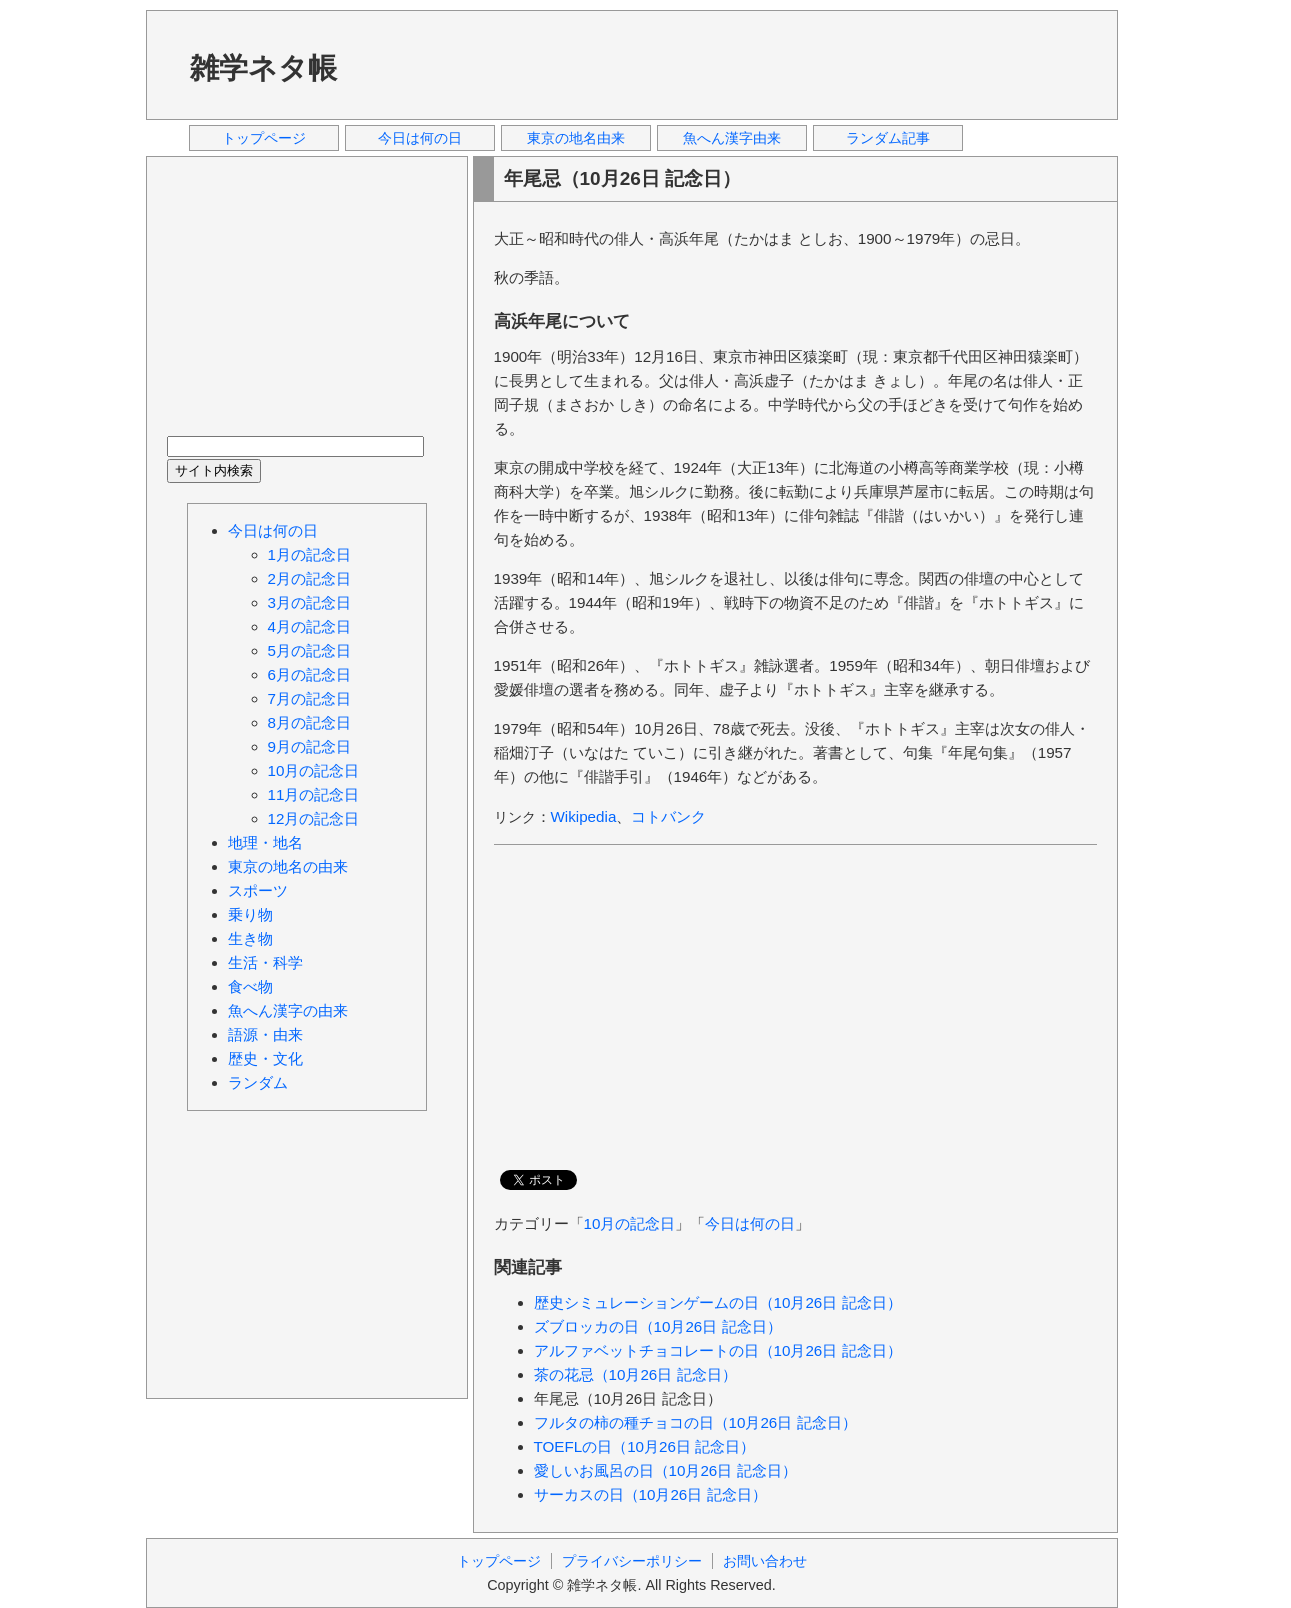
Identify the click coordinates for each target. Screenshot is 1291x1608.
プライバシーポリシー (632, 1561)
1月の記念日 (309, 554)
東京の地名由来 (576, 138)
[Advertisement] (735, 64)
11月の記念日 (314, 794)
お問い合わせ (765, 1561)
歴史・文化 (265, 1058)
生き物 (250, 938)
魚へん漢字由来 (732, 138)
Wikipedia (584, 816)
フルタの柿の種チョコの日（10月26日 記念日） (695, 1422)
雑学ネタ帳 (263, 68)
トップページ (264, 138)
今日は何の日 (420, 138)
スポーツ (258, 890)
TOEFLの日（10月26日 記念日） (645, 1446)
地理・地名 (265, 842)
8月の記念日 (309, 722)
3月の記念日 (309, 602)
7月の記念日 (309, 698)
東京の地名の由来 (288, 866)
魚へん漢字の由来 (288, 1010)
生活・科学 (265, 962)
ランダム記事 (888, 138)
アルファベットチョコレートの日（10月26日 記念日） (718, 1350)
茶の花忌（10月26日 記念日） (635, 1374)
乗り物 (250, 914)
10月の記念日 (630, 1223)
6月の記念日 (309, 674)
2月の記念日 (309, 578)
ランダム (258, 1082)
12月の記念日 (314, 818)
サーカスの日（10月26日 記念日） (650, 1494)
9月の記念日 (309, 746)
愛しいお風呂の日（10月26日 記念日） (665, 1470)
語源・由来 (265, 1034)
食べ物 (250, 986)
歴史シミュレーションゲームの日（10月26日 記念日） (718, 1302)
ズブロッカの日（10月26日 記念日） (658, 1326)
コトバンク (668, 816)
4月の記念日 (309, 626)
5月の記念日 (309, 650)
